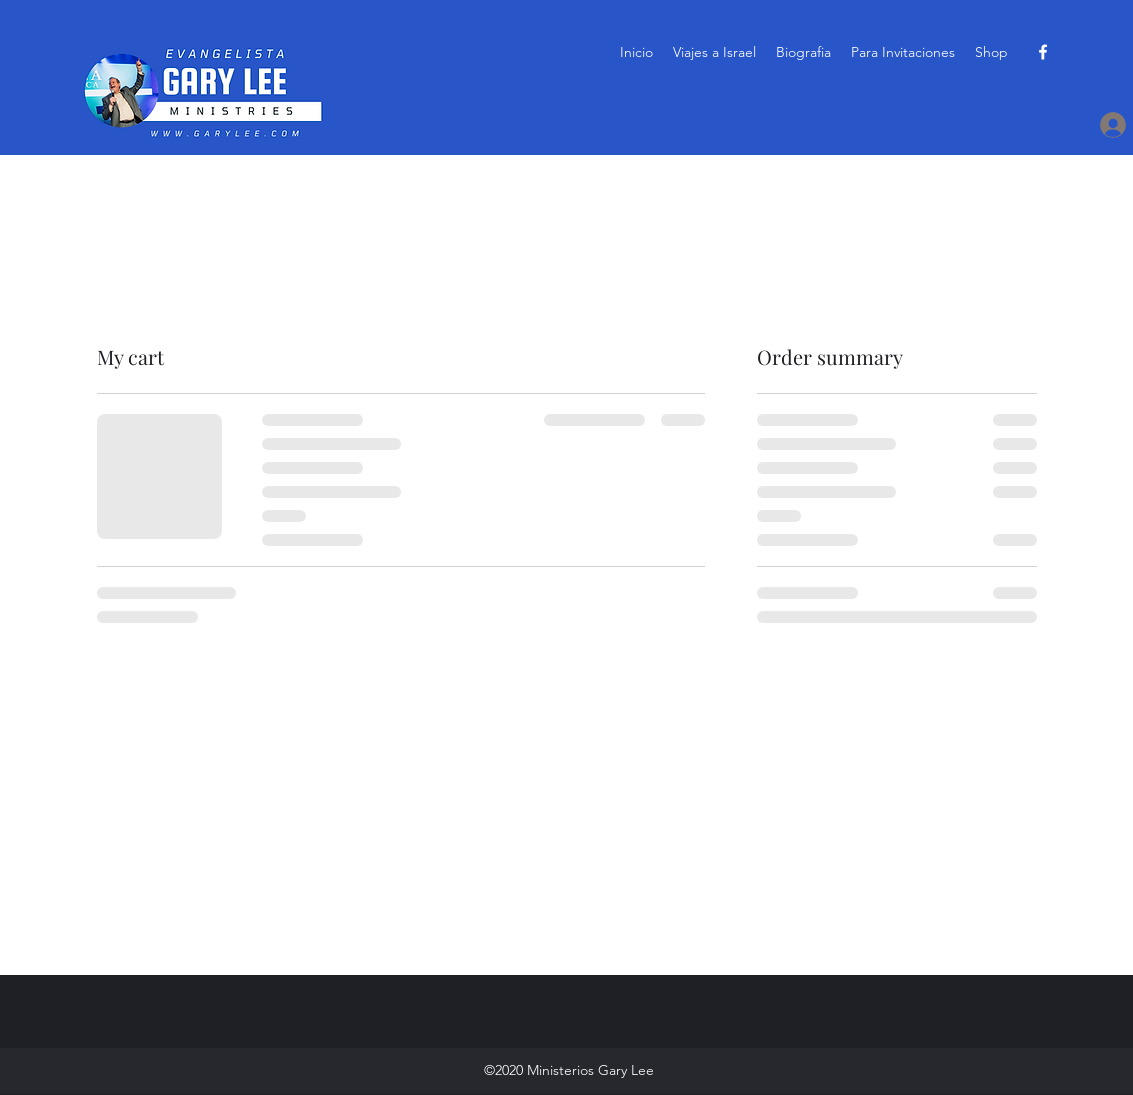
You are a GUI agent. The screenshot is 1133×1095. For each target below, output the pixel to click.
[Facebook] (1043, 52)
